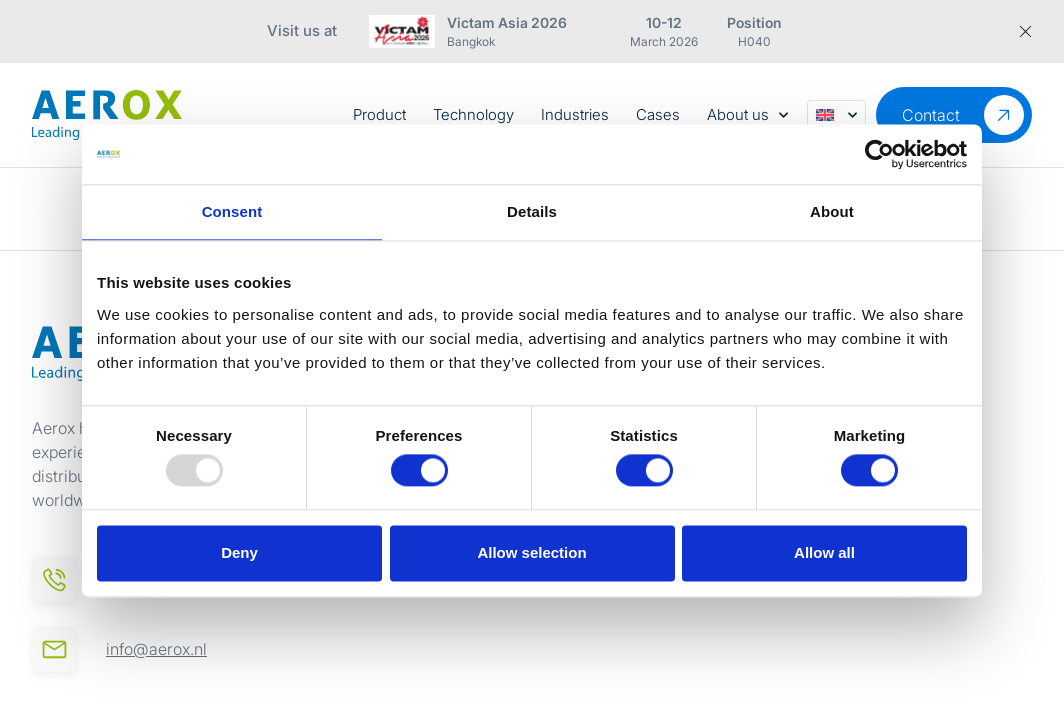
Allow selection (531, 552)
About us (747, 115)
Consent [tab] (232, 211)
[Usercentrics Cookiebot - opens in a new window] (879, 154)
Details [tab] (532, 211)
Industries (575, 114)
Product (379, 114)
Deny (239, 552)
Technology (473, 114)
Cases (658, 114)
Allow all (824, 552)
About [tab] (832, 211)
